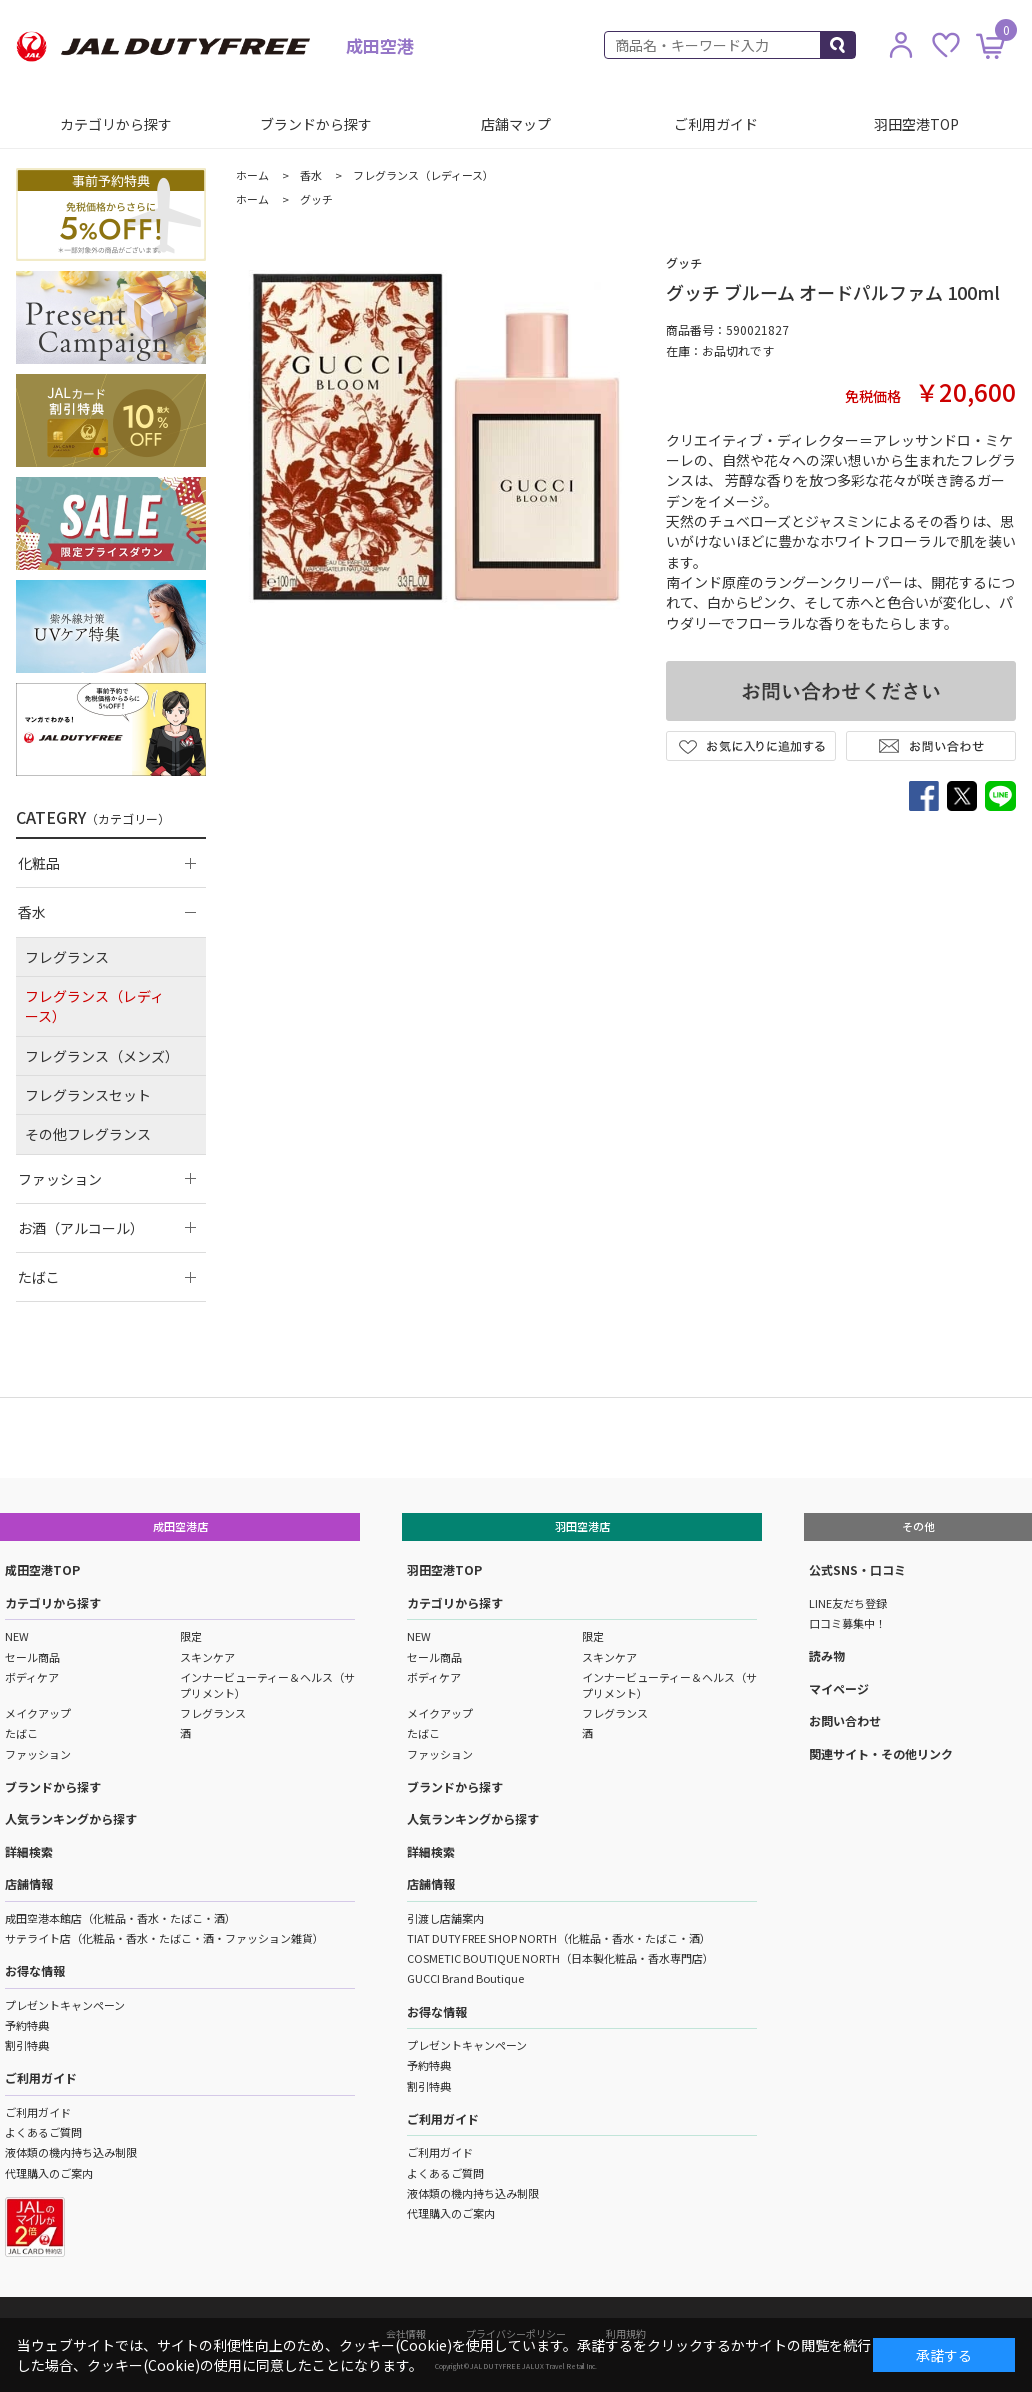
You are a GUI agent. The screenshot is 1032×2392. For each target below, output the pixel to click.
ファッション (38, 1754)
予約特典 (27, 2025)
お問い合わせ (845, 1720)
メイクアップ (38, 1713)
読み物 (827, 1655)
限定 (191, 1636)
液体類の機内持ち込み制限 (71, 2152)
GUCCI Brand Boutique (465, 1978)
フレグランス (213, 1713)
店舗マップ (516, 124)
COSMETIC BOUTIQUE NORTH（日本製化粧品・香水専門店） (560, 1958)
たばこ (21, 1733)
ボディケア (32, 1677)
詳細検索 (29, 1851)
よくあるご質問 (43, 2132)
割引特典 (27, 2045)
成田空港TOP (42, 1569)
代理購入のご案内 (49, 2173)
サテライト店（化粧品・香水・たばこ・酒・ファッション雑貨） (164, 1938)
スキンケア (207, 1657)
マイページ (839, 1688)
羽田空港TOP (916, 124)
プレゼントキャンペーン (65, 2005)
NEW (17, 1636)
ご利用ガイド (716, 124)
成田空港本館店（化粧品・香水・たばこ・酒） (120, 1918)
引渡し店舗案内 (445, 1918)
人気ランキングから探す (71, 1818)
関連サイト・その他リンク (881, 1753)
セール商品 (32, 1657)
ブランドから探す (316, 124)
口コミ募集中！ (847, 1623)
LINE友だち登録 (848, 1603)
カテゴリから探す (116, 124)
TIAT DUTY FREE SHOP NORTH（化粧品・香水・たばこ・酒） (559, 1938)
